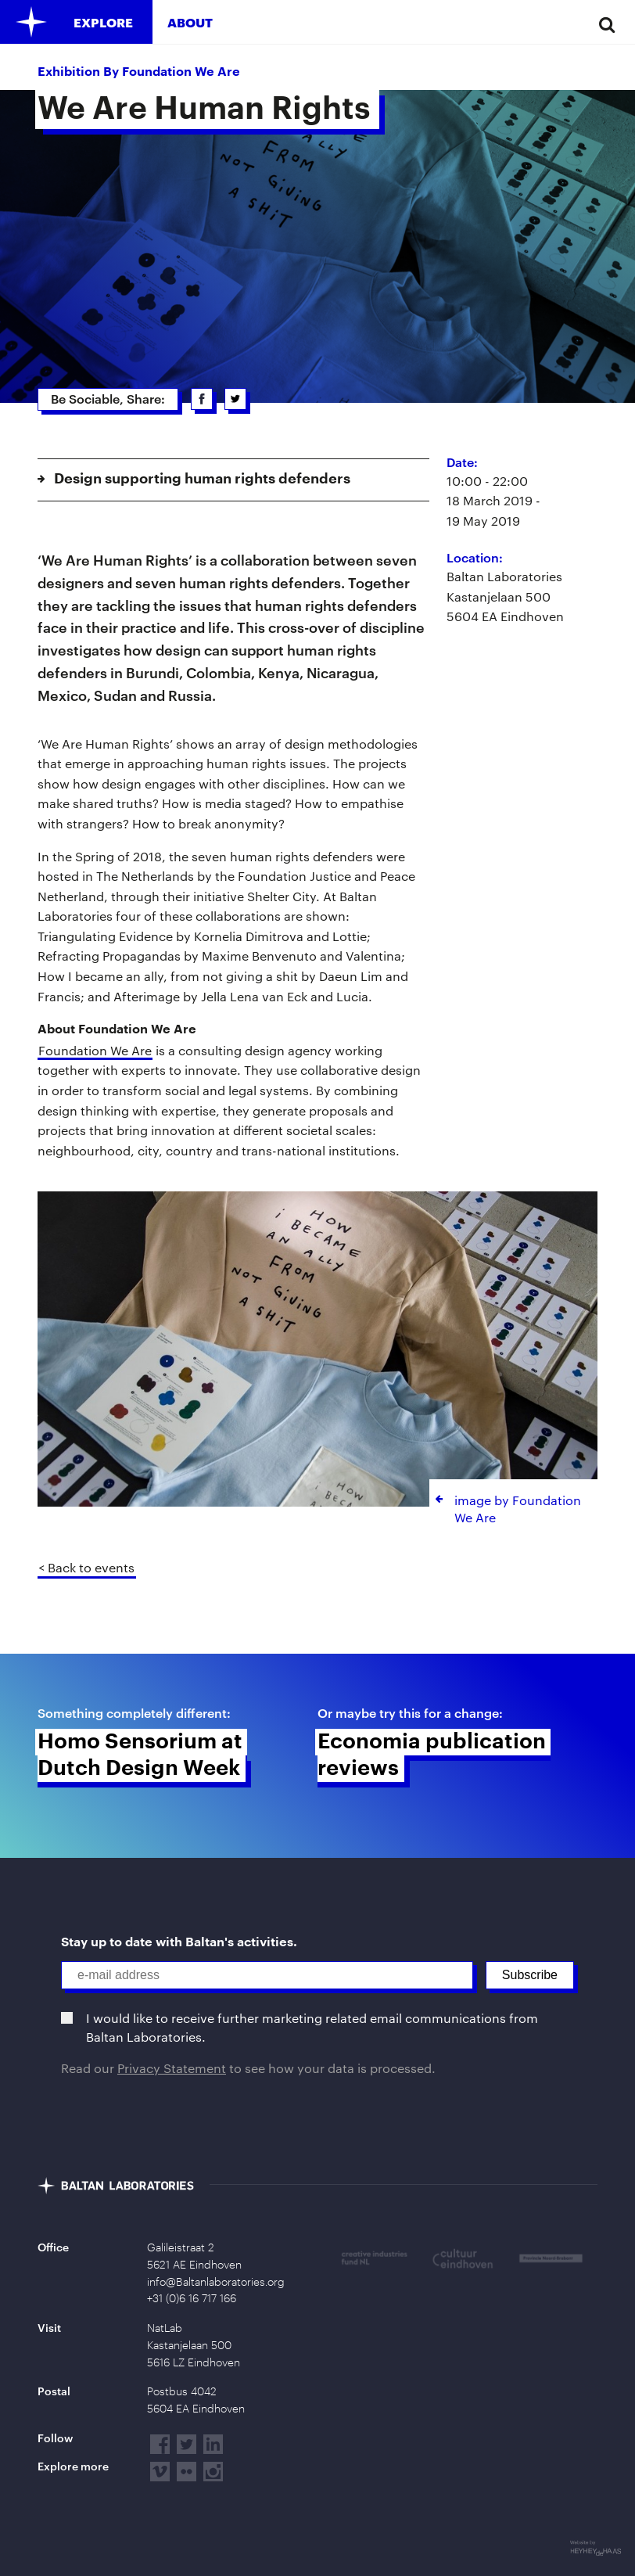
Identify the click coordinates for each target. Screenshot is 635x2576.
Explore (103, 22)
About (190, 22)
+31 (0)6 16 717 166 (191, 2298)
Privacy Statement (171, 2067)
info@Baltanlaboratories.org (216, 2282)
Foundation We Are (95, 1050)
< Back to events (86, 1567)
